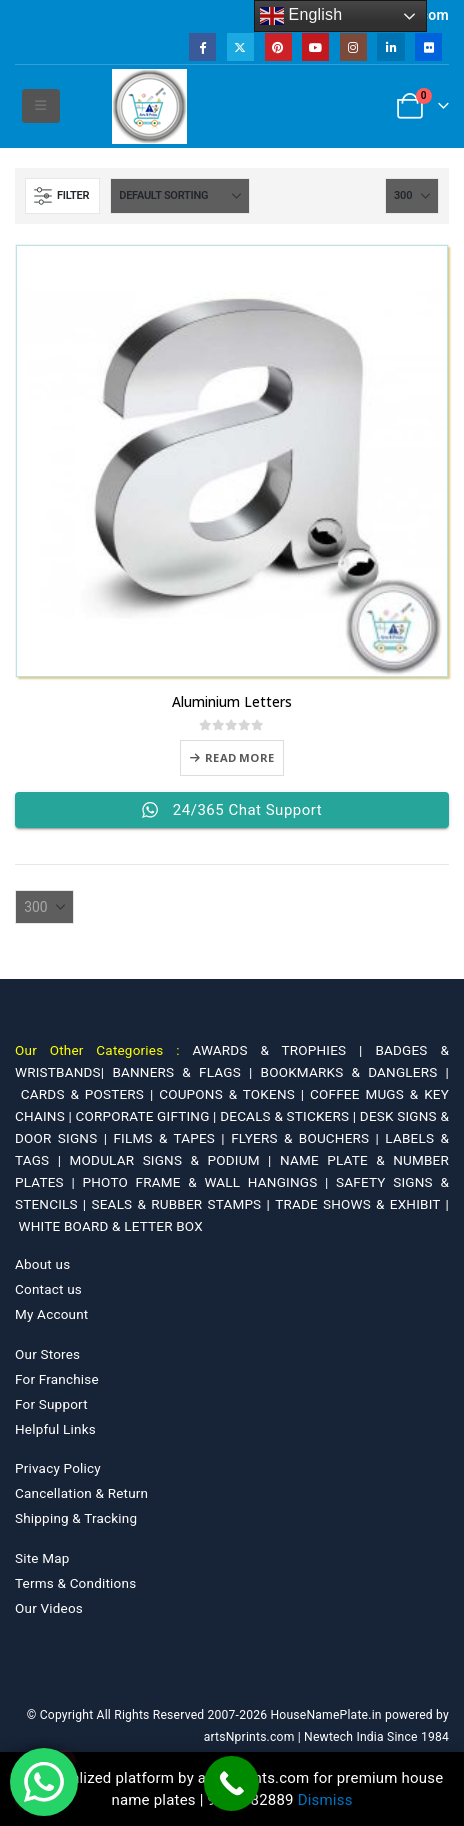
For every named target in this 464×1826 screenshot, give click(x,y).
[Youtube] (315, 46)
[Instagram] (353, 46)
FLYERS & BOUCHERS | (308, 1138)
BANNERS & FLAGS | (186, 1072)
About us (42, 1264)
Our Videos (49, 1608)
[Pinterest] (278, 46)
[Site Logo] (149, 106)
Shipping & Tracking (76, 1518)
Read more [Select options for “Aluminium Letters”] (239, 757)
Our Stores (47, 1354)
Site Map (42, 1558)
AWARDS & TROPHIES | (277, 1050)
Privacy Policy (58, 1468)
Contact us (48, 1289)
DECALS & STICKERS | (290, 1116)
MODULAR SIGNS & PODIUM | (175, 1160)
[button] (40, 106)
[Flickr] (428, 46)
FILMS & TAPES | (172, 1138)
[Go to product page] (232, 461)
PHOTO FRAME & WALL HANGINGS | (210, 1182)
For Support (51, 1404)
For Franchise (57, 1379)
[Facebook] (202, 46)
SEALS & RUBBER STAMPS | (184, 1204)
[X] (240, 46)
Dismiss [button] (325, 1800)
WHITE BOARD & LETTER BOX (111, 1226)
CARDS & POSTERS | (90, 1094)
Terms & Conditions (75, 1583)
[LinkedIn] (390, 46)
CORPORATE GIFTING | (148, 1116)
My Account (51, 1314)
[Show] (412, 196)
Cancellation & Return (81, 1493)
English (301, 16)
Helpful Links (55, 1429)
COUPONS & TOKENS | (234, 1094)
